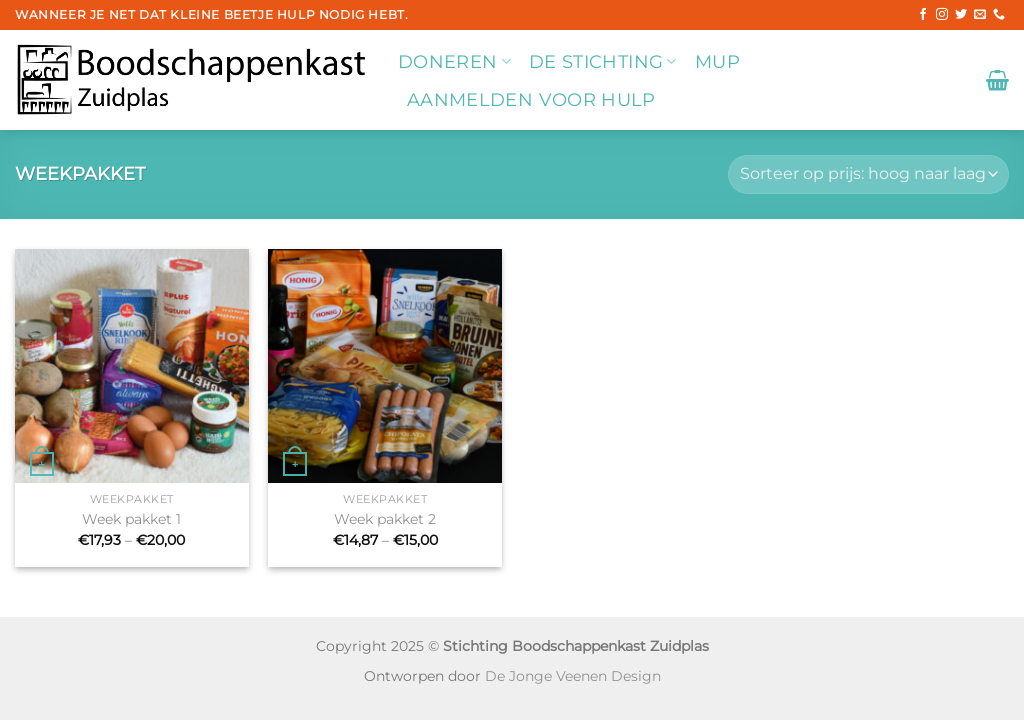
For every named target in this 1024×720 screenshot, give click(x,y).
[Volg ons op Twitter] (961, 15)
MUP (717, 61)
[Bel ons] (999, 15)
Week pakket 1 (131, 519)
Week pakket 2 (385, 519)
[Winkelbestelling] (868, 174)
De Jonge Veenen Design (573, 676)
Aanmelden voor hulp (531, 99)
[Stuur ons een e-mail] (980, 15)
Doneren (454, 61)
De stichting (603, 61)
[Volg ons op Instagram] (942, 15)
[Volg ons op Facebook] (923, 15)
